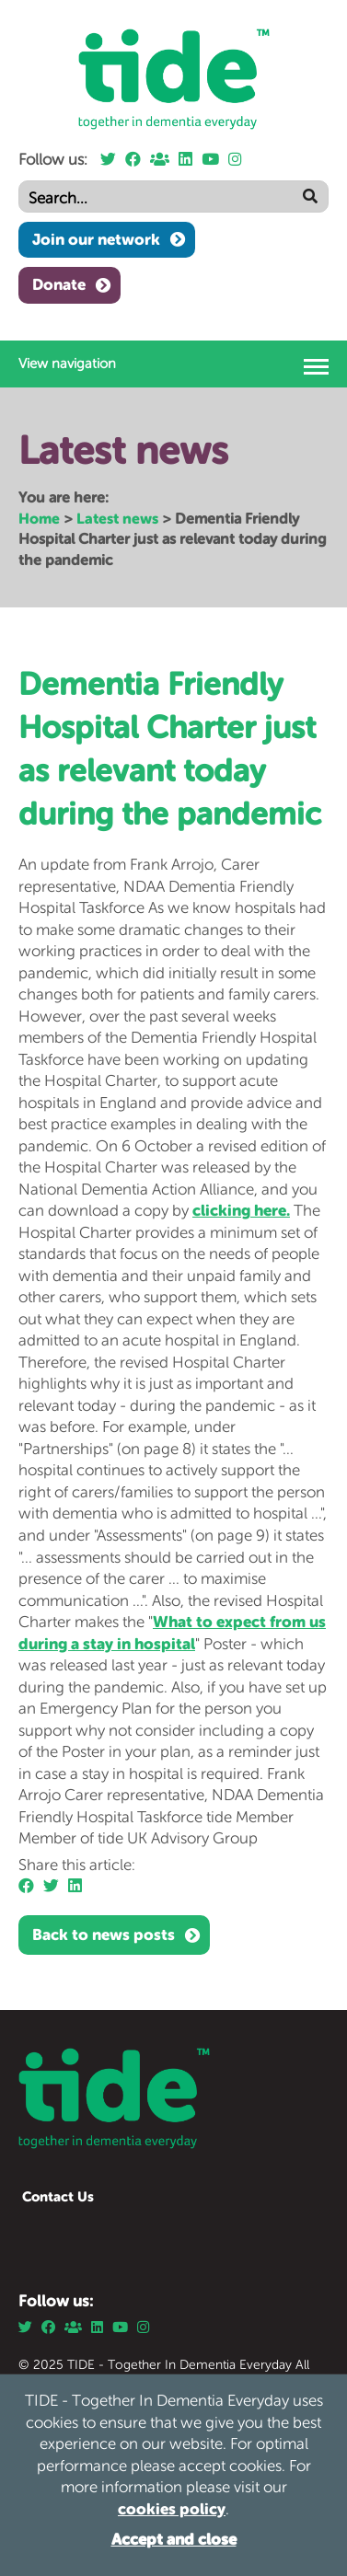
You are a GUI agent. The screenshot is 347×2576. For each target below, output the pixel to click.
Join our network (96, 239)
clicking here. (241, 1210)
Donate (59, 284)
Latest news (117, 518)
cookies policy (172, 2509)
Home (39, 518)
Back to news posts (103, 1934)
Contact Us (58, 2196)
